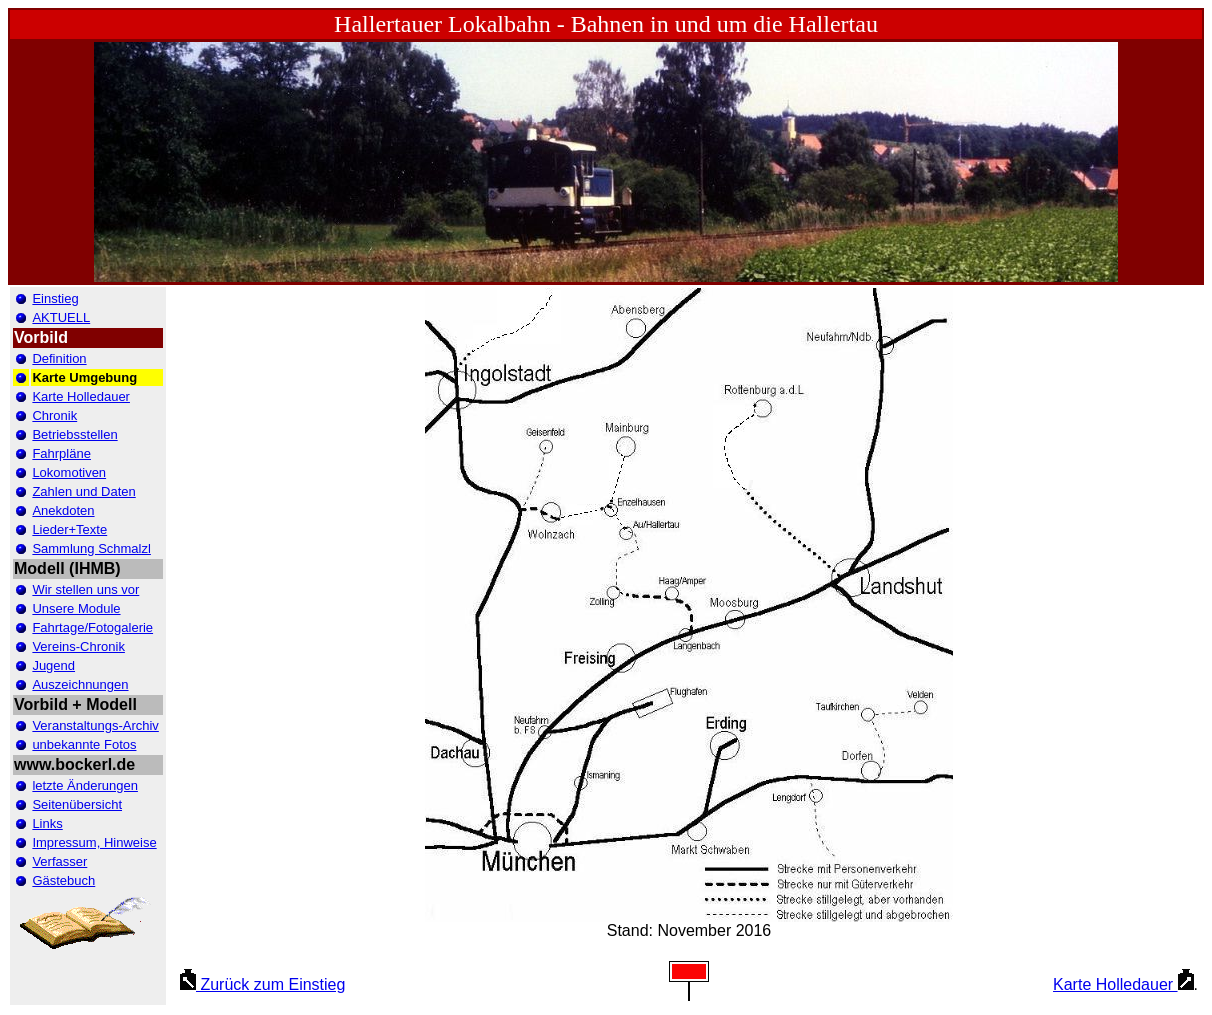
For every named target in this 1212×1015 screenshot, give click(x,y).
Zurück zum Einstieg (262, 984)
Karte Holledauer (1123, 984)
